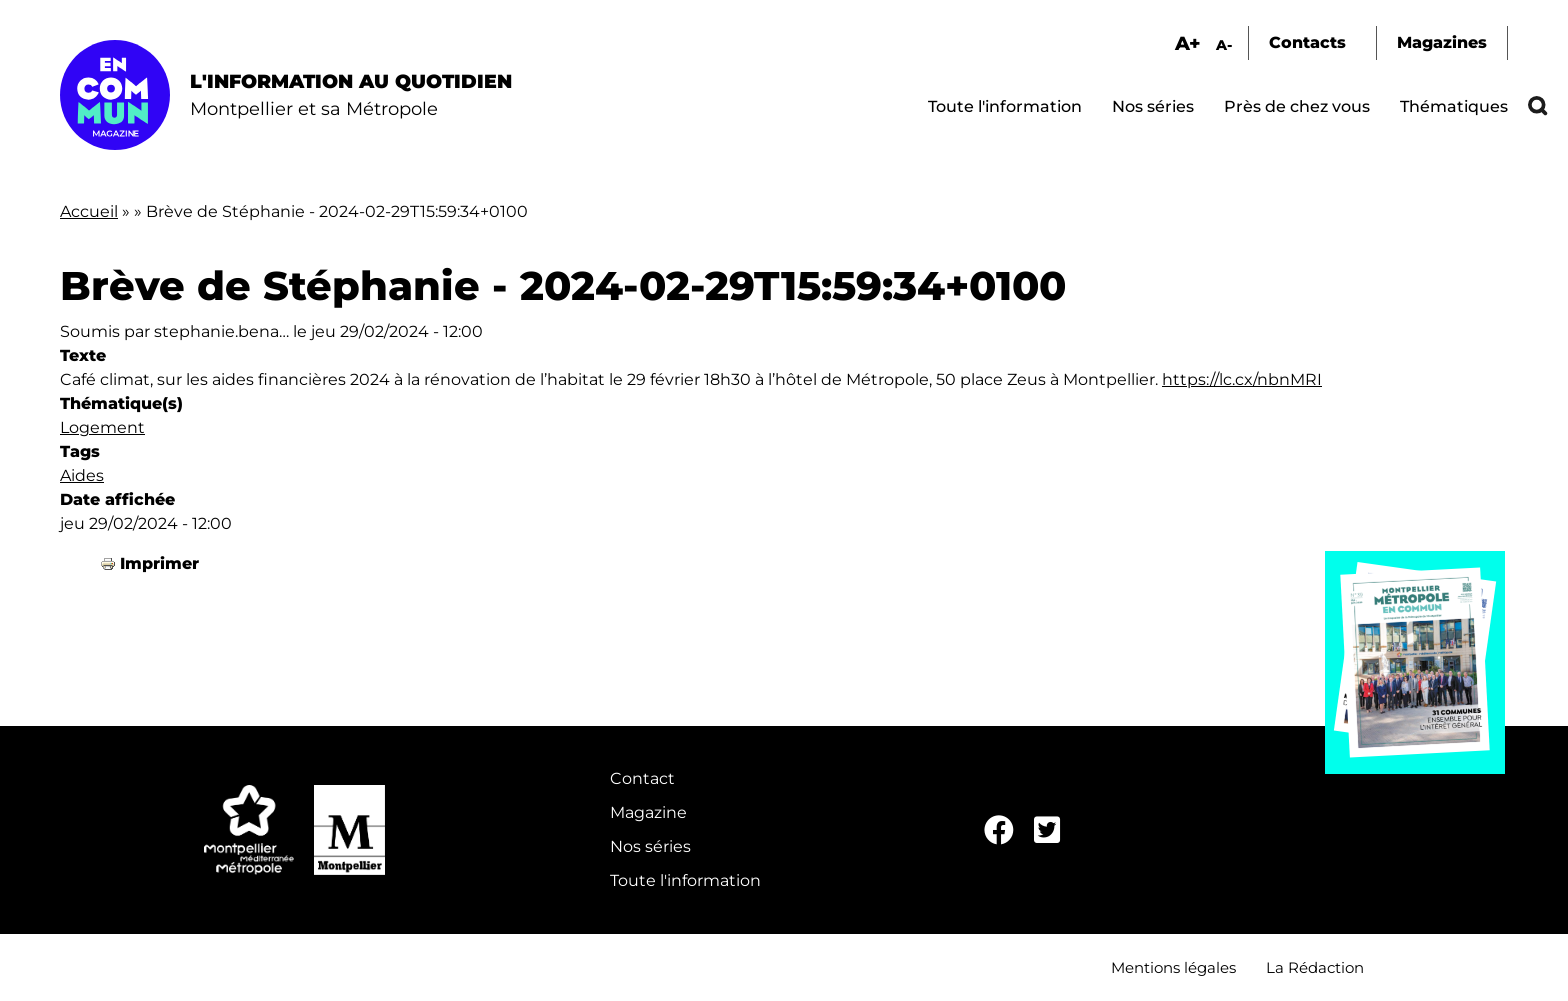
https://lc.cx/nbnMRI (1242, 379)
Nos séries (1153, 106)
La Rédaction (1315, 967)
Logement (102, 427)
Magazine (648, 812)
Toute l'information (1005, 106)
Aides (82, 475)
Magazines (1442, 42)
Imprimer (159, 563)
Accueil (89, 211)
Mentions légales (1173, 967)
